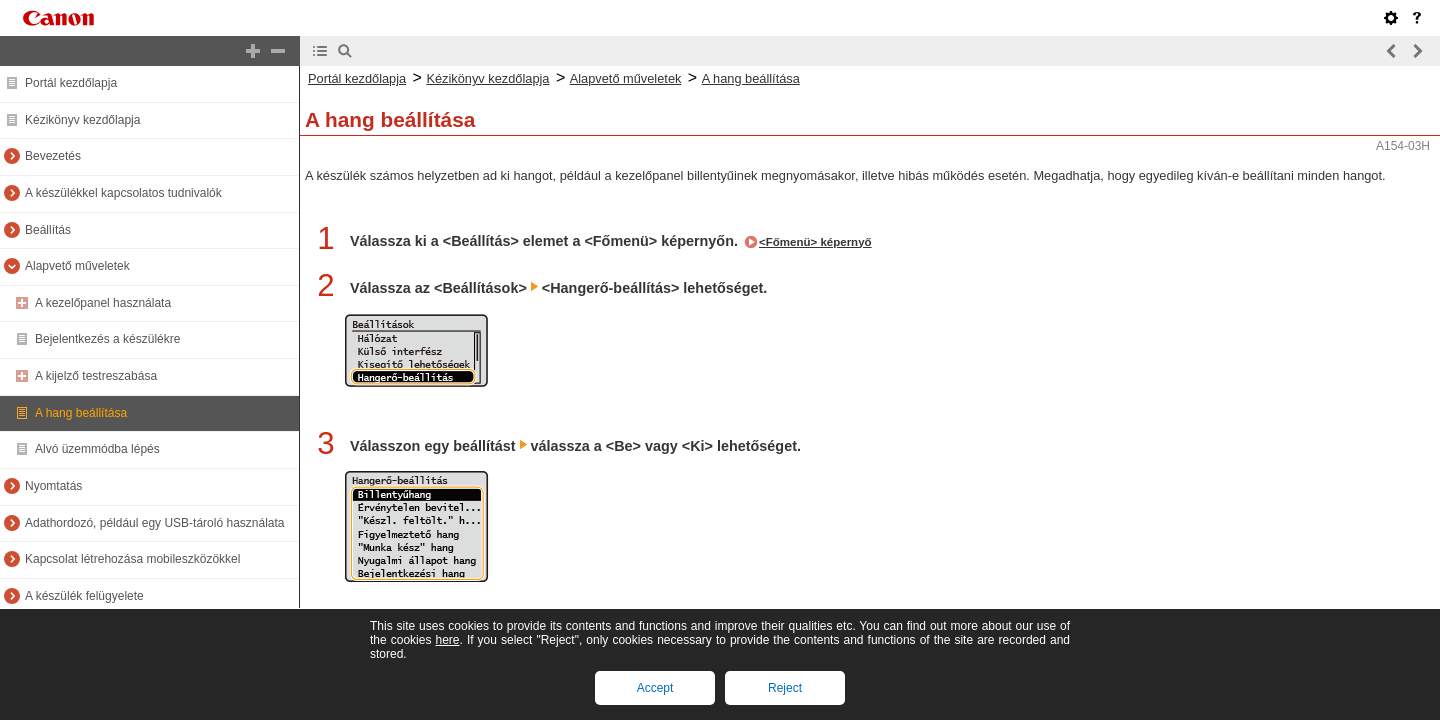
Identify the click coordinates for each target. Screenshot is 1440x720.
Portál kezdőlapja (71, 83)
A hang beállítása (81, 413)
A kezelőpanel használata (103, 303)
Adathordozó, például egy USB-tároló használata (155, 523)
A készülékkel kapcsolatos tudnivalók (123, 193)
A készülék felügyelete (84, 596)
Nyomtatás (53, 486)
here (447, 640)
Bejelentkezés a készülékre (107, 339)
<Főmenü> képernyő (815, 242)
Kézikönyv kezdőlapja (82, 120)
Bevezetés (53, 156)
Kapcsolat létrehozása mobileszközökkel (132, 559)
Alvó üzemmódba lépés (97, 449)
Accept (655, 688)
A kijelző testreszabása (96, 376)
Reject (785, 688)
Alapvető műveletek (77, 266)
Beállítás (48, 230)
